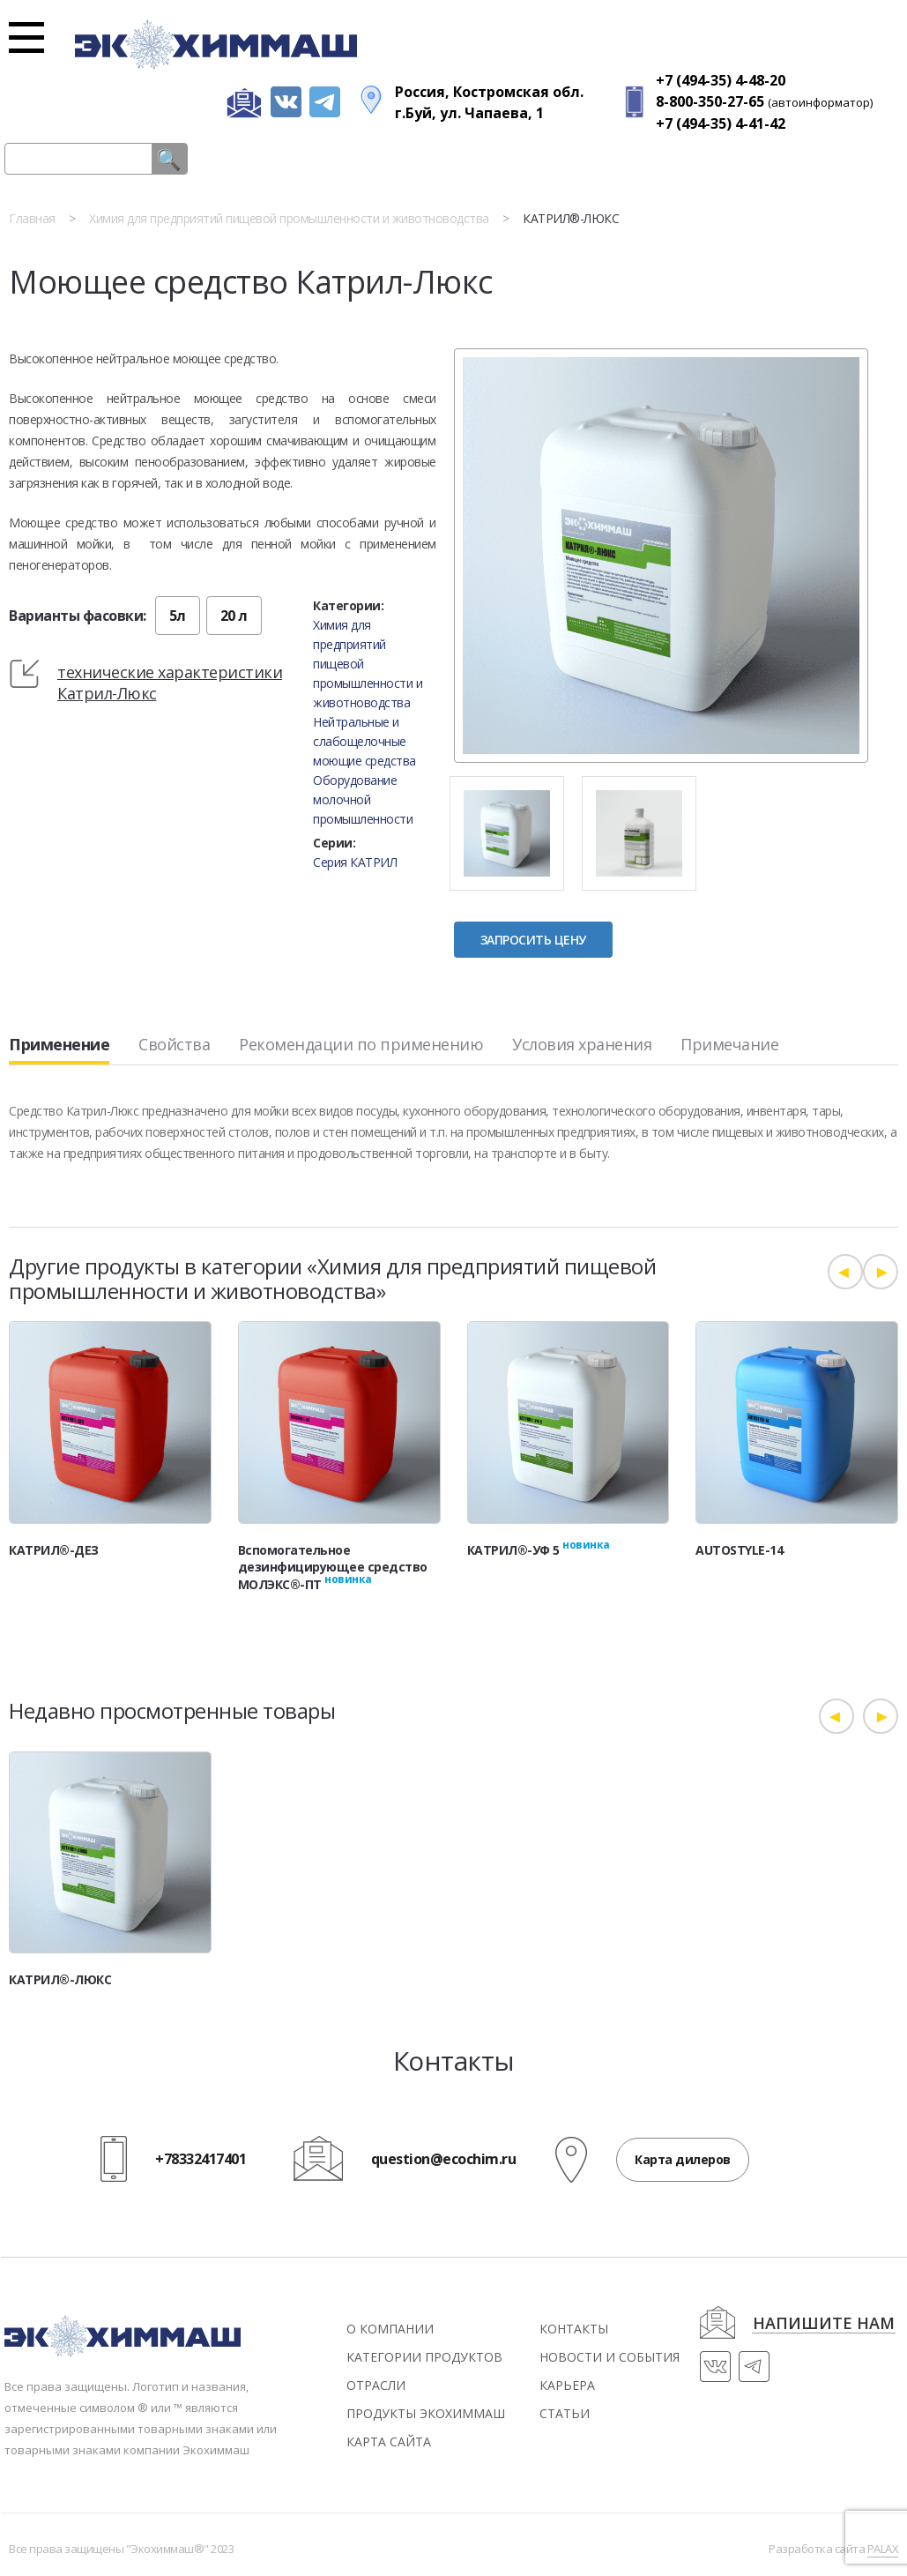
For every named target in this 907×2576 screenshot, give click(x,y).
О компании (390, 2328)
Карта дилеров (683, 2159)
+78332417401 (200, 2160)
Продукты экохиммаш (425, 2413)
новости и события (609, 2356)
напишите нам (824, 2324)
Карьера (567, 2385)
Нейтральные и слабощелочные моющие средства (364, 741)
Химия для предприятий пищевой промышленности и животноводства (289, 218)
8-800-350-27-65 (710, 101)
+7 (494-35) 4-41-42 (720, 123)
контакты (573, 2328)
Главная (32, 218)
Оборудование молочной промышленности (363, 799)
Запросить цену (533, 939)
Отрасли (375, 2385)
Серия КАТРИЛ (355, 862)
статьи (564, 2413)
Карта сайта (388, 2441)
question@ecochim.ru (444, 2160)
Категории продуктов (424, 2356)
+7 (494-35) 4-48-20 (720, 80)
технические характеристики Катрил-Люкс (169, 682)
